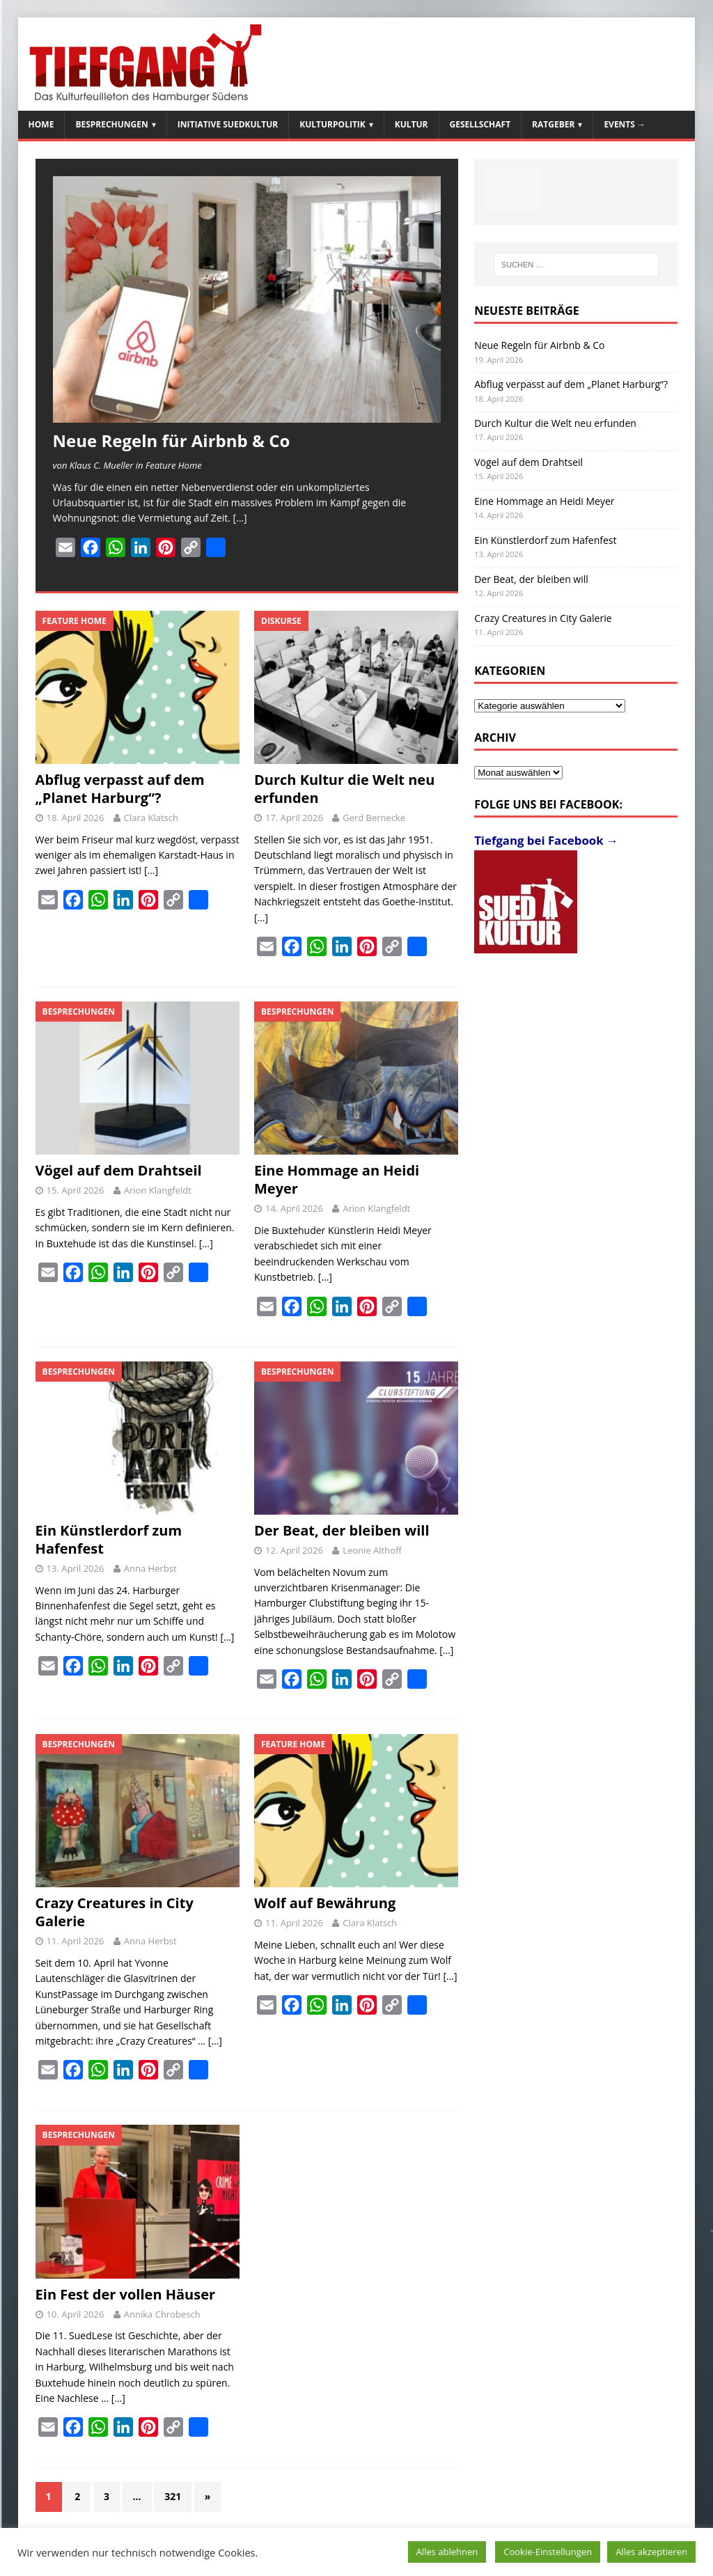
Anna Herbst (150, 1568)
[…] (240, 517)
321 (172, 2496)
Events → (624, 124)
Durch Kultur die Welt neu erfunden (344, 788)
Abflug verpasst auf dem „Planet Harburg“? (120, 788)
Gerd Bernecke (374, 817)
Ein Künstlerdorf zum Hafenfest (109, 1539)
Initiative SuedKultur (228, 124)
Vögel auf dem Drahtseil (119, 1170)
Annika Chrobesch (162, 2314)
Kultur (411, 124)
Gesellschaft (480, 124)
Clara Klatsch (151, 817)
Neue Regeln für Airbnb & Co (171, 440)
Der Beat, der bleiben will (341, 1530)
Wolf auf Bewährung (324, 1903)
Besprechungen (111, 124)
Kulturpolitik (332, 124)
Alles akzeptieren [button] (651, 2551)
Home (41, 124)
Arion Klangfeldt (157, 1190)
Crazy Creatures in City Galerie (115, 1912)
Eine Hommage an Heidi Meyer (336, 1179)
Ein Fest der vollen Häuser (126, 2294)
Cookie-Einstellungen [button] (547, 2551)
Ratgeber (553, 124)
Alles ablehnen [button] (447, 2551)
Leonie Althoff (372, 1550)
